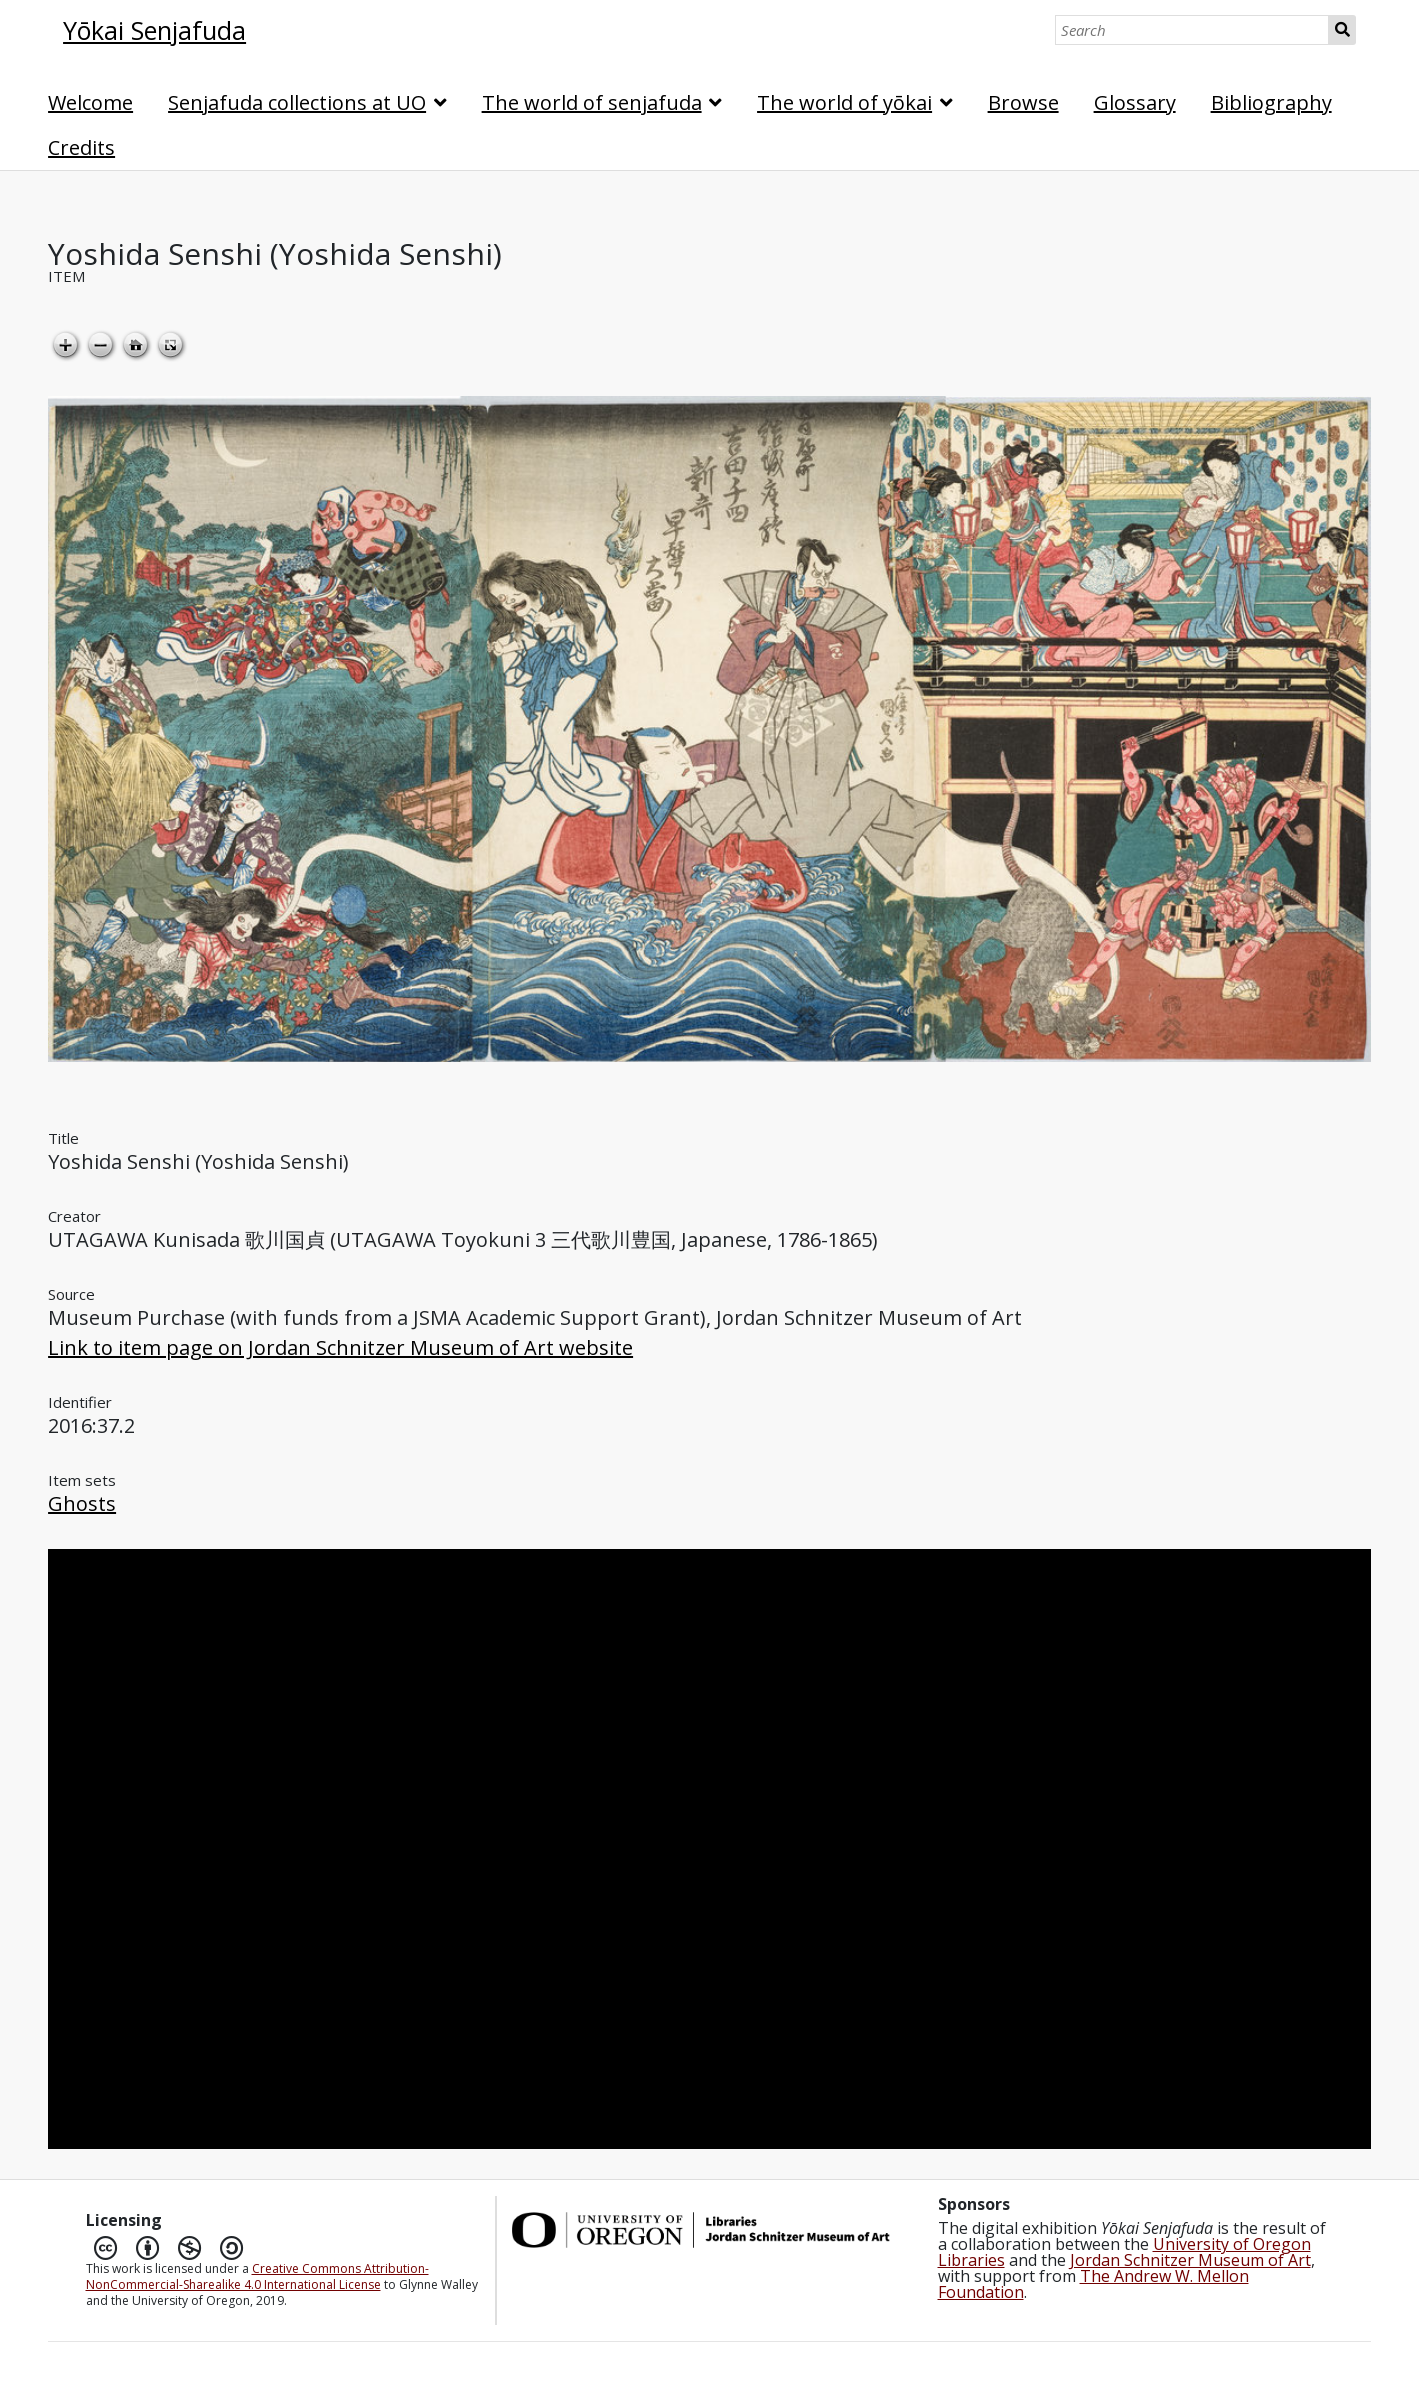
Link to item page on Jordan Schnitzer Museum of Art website (340, 1347)
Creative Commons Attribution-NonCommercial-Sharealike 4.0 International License (257, 2276)
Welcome (90, 102)
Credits (81, 147)
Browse (1023, 102)
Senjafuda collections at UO (297, 102)
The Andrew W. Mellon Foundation (1093, 2284)
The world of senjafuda (592, 102)
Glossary (1135, 102)
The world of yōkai (844, 102)
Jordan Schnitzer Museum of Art (1190, 2260)
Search (1342, 30)
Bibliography (1271, 102)
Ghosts (82, 1503)
